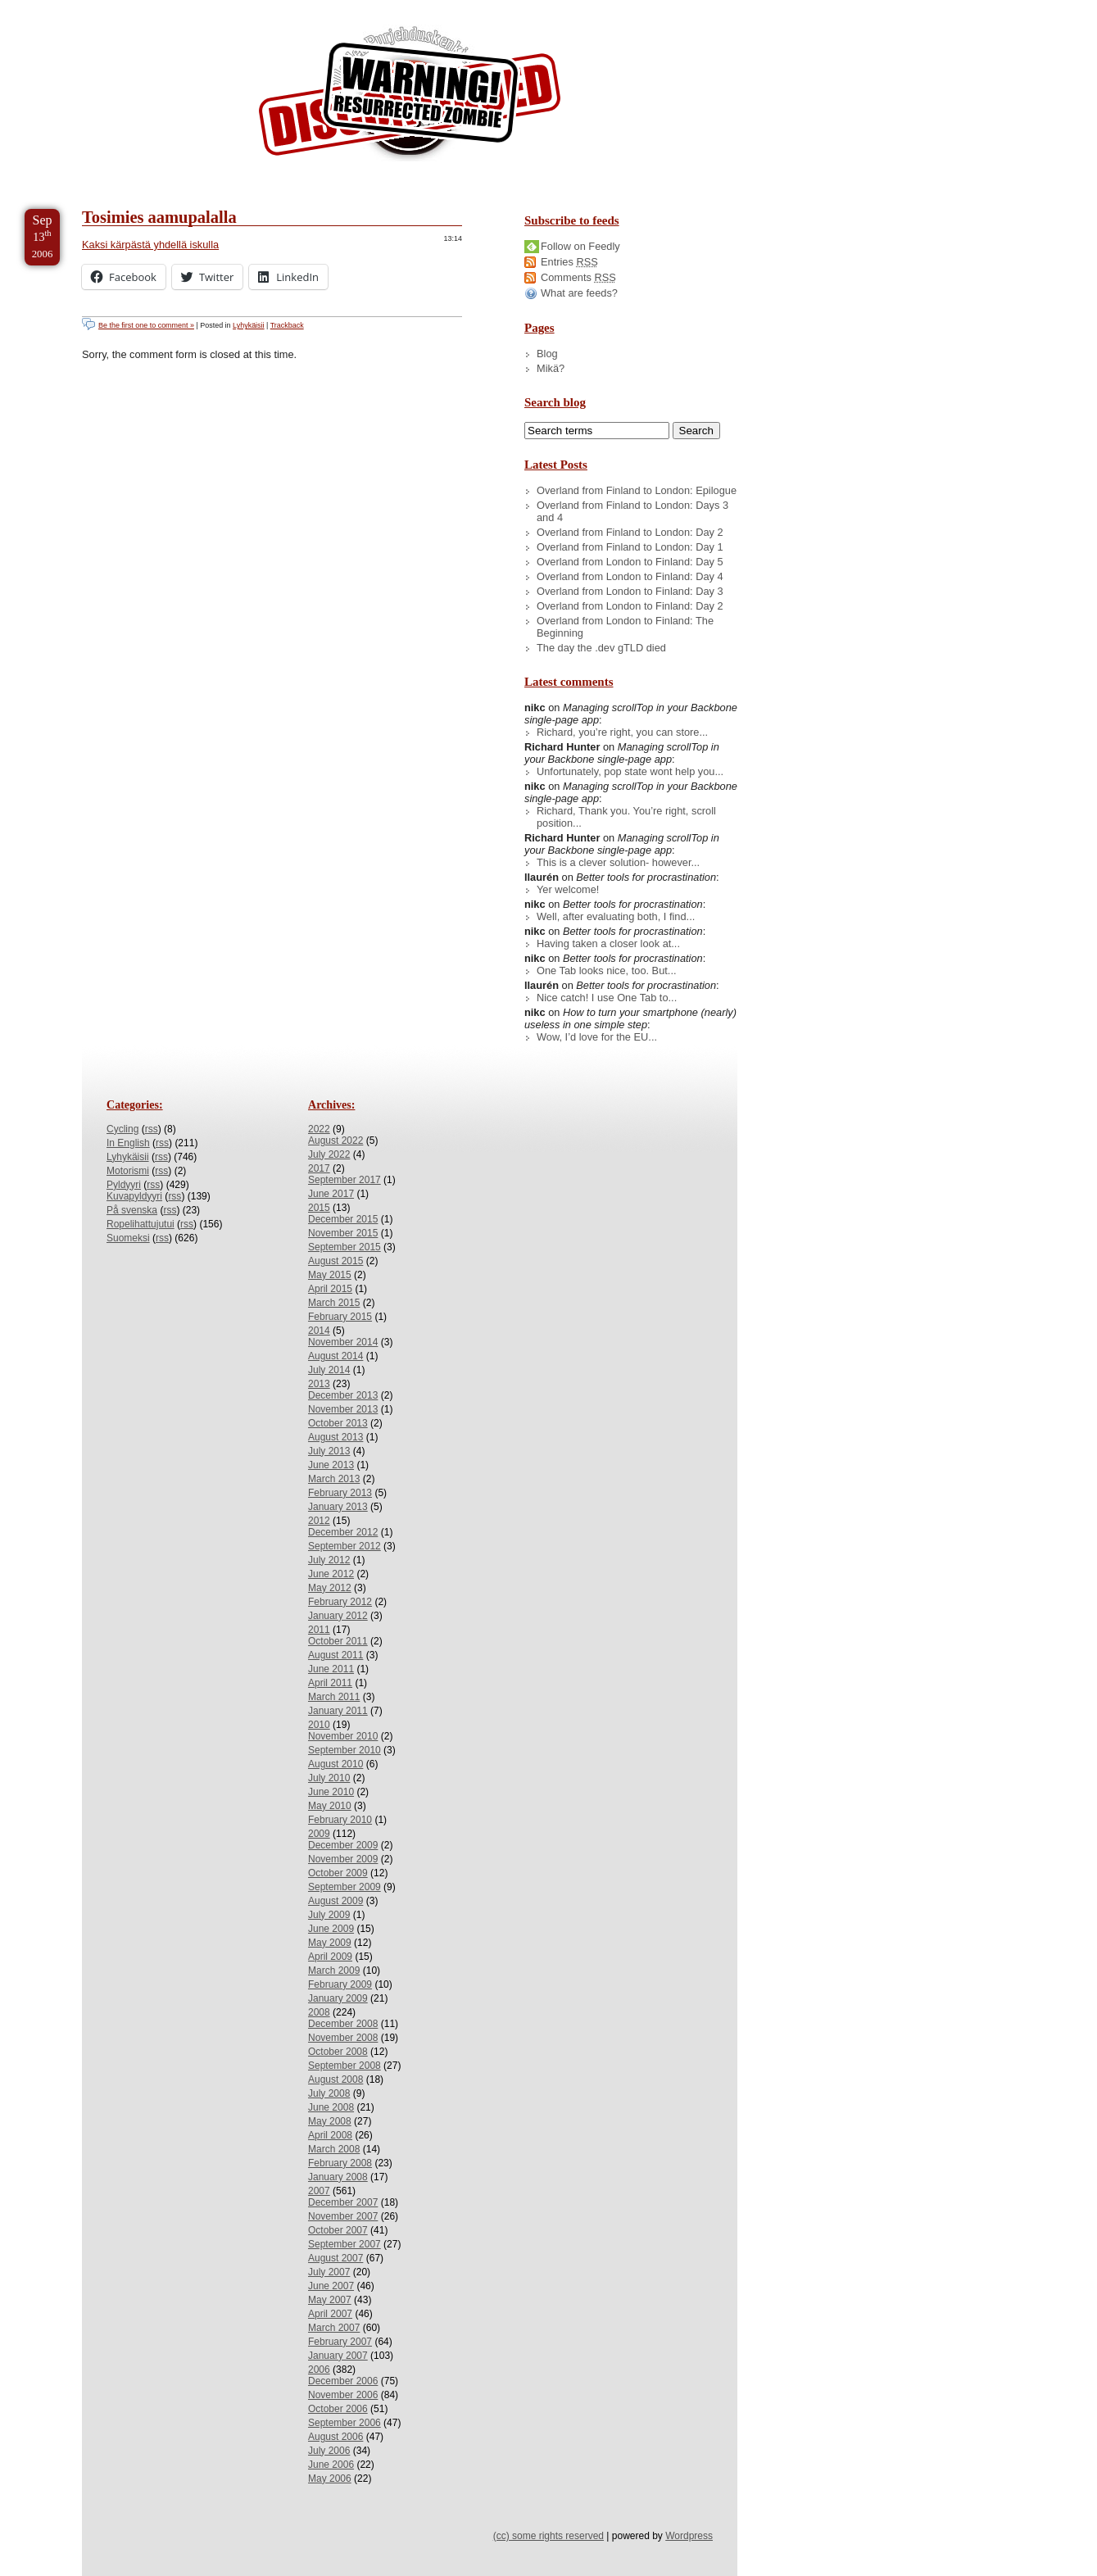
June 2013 (331, 1465)
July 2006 (329, 2450)
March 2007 (334, 2327)
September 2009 (344, 1887)
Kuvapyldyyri (134, 1196)
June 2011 (331, 1669)
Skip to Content (64, 7)
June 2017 (331, 1194)
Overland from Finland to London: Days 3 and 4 (632, 511)
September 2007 (344, 2244)
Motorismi (128, 1171)
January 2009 (338, 1998)
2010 (319, 1724)
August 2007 (335, 2258)
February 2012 (340, 1602)
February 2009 (340, 1984)
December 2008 (343, 2024)
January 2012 (338, 1615)
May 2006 (329, 2478)
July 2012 (329, 1560)
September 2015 (344, 1247)
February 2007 (340, 2341)
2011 (319, 1629)
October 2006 (338, 2409)
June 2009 (331, 1928)
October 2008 (338, 2051)
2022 (319, 1129)
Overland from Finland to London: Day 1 (630, 547)
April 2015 (330, 1289)
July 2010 (329, 1778)
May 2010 (329, 1806)
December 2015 (343, 1219)
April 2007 (330, 2314)
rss (151, 1129)
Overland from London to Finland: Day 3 (630, 591)
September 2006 (344, 2423)
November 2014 (343, 1342)
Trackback (287, 325)
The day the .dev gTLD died (601, 648)
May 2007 (329, 2300)
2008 (319, 2012)
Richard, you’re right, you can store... (622, 732)
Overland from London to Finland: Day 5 (630, 562)
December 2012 (343, 1532)
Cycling (122, 1129)
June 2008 (331, 2107)
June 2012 (331, 1574)
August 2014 (335, 1356)
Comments (578, 277)
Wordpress (689, 2536)
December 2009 (343, 1845)
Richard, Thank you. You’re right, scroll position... (626, 817)
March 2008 (334, 2149)
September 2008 (344, 2065)
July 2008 (329, 2093)
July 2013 (329, 1451)
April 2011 (330, 1683)
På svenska (132, 1210)
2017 (319, 1168)
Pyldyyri (124, 1184)
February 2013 (340, 1493)
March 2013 (334, 1479)
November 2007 (343, 2216)
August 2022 (335, 1140)
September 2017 (344, 1180)
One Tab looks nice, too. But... (607, 970)
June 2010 (331, 1792)
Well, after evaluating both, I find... (616, 916)
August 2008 (335, 2079)
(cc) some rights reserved (548, 2536)
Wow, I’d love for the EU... (597, 1037)
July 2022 (329, 1154)
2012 (319, 1520)
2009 (319, 1833)
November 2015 (343, 1233)
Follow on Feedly (580, 246)
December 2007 (343, 2202)
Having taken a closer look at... (608, 943)
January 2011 (338, 1711)
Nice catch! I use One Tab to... (607, 997)
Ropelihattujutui (141, 1224)
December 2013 (343, 1395)
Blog (547, 353)
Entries (569, 262)
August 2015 (335, 1261)
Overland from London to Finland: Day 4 (630, 576)
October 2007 (338, 2230)
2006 (319, 2369)
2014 (319, 1330)
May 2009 (329, 1942)
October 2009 (338, 1873)
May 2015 (329, 1275)
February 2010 (340, 1819)
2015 (319, 1207)
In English (128, 1143)
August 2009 (335, 1901)
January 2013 (338, 1506)
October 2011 (338, 1641)
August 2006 (335, 2436)
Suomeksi (128, 1238)
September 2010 (344, 1750)
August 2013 (335, 1437)
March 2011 (334, 1697)
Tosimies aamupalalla (159, 217)
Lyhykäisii (248, 325)
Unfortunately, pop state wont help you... (630, 771)
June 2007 (331, 2286)
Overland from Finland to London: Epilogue (637, 490)
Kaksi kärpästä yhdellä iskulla (150, 244)
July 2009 (329, 1915)
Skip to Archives (183, 7)
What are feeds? (579, 293)
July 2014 (329, 1370)
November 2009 (343, 1859)
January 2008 (338, 2177)
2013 (319, 1384)
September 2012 (344, 1546)
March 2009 (334, 1970)
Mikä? (550, 368)
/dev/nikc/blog (409, 97)
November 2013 (343, 1409)
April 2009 (330, 1956)
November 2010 (343, 1736)
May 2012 (329, 1588)
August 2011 (335, 1655)
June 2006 (331, 2464)
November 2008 (343, 2037)
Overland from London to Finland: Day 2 (630, 606)
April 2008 (330, 2135)
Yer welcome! (568, 889)
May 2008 (329, 2121)
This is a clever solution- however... (618, 862)
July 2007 (329, 2272)
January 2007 (338, 2355)
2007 (319, 2191)
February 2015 (340, 1316)
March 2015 (334, 1302)
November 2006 (343, 2395)
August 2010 (335, 1764)
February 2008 (340, 2163)
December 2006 (343, 2381)
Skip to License (302, 7)
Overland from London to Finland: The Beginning (625, 627)
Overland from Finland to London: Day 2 (630, 532)
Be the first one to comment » (146, 325)
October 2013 (338, 1423)
